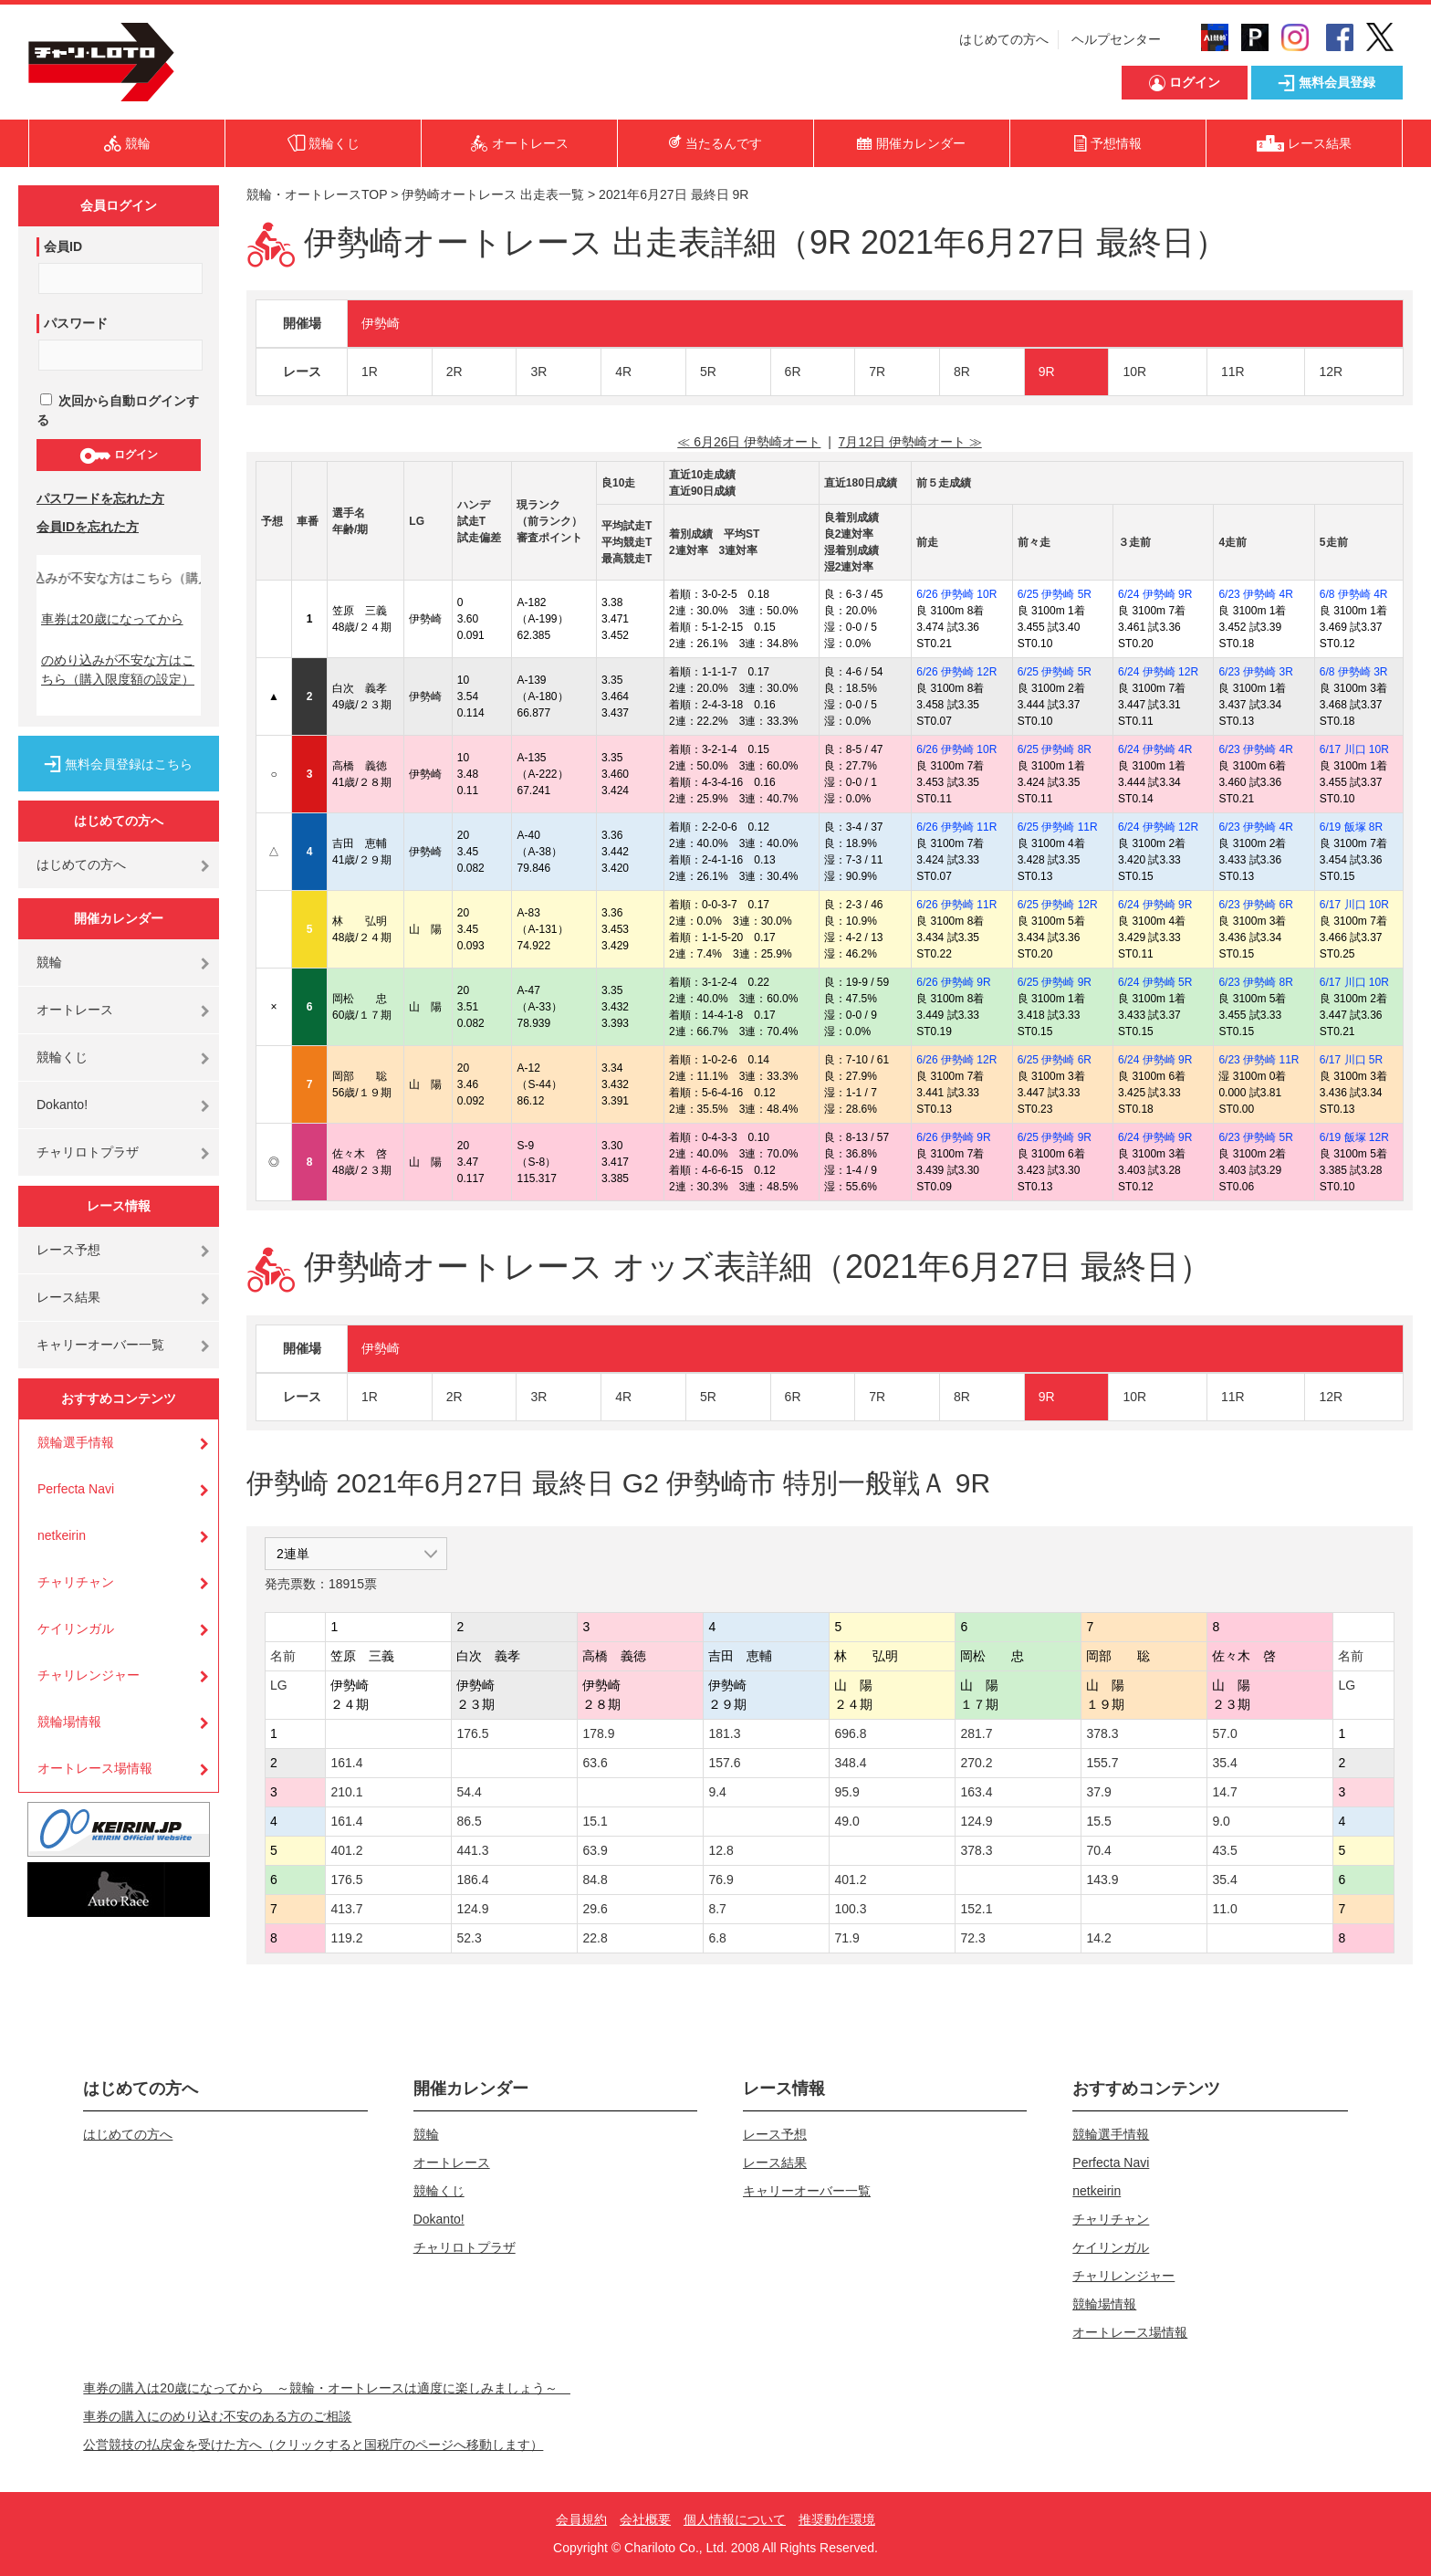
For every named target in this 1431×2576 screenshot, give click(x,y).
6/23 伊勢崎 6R (1255, 904)
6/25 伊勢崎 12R (1058, 904)
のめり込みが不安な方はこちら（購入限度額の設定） (117, 669)
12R (1330, 371)
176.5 (472, 1733)
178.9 (598, 1733)
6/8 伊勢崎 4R (1354, 594)
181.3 (724, 1733)
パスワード (76, 323)
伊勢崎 (380, 323)
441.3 (472, 1850)
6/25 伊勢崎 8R (1055, 749)
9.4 (717, 1792)
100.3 (850, 1908)
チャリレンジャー (88, 1675)
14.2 (1098, 1938)
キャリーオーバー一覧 (100, 1344)
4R (623, 371)
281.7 (976, 1733)
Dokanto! (62, 1104)
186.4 (472, 1879)
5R (708, 371)
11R (1233, 371)
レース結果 (68, 1297)
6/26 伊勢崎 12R (956, 671)
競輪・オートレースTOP (316, 194)
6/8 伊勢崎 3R (1354, 671)
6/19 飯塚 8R (1351, 827)
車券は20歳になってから (112, 619)
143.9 (1102, 1879)
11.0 (1224, 1908)
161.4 (346, 1762)
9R (1047, 371)
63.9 (594, 1850)
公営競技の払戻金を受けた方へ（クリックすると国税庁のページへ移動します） (313, 2444)
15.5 (1098, 1821)
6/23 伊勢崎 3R (1255, 671)
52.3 (468, 1938)
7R (877, 371)
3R (538, 371)
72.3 (972, 1938)
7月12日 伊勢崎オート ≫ (910, 442)
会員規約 (581, 2519)
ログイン (118, 455)
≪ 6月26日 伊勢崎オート (748, 442)
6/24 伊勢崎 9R (1155, 594)
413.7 (346, 1908)
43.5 (1224, 1850)
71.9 (846, 1938)
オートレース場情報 (94, 1768)
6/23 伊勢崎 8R (1255, 982)
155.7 (1102, 1762)
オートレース (75, 1009)
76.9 (720, 1879)
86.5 (468, 1821)
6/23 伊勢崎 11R (1258, 1059)
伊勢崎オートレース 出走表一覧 (493, 194)
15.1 (594, 1821)
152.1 (976, 1908)
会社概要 (645, 2519)
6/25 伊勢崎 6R (1055, 1059)
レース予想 (68, 1249)
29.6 (594, 1908)
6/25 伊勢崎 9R (1055, 982)
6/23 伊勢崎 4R (1255, 594)
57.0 (1224, 1733)
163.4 (976, 1792)
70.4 (1098, 1850)
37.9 (1098, 1792)
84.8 (594, 1879)
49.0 (846, 1821)
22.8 (594, 1938)
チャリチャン (75, 1582)
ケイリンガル (75, 1628)
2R (454, 371)
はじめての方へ (1004, 39)
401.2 (346, 1850)
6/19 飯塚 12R (1354, 1137)
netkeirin (61, 1535)
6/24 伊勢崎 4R (1155, 749)
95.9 (846, 1792)
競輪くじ (62, 1057)
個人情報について (735, 2519)
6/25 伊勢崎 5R (1055, 594)
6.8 (717, 1938)
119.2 (346, 1938)
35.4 (1224, 1762)
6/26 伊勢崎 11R (956, 827)
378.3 (1102, 1733)
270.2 (976, 1762)
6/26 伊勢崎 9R (953, 982)
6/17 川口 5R (1351, 1059)
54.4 (468, 1792)
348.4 (850, 1762)
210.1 (346, 1792)
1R (369, 371)
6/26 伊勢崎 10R (956, 594)
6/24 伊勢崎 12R (1158, 671)
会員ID (63, 246)
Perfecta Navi (75, 1489)
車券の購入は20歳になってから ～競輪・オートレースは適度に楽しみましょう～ (326, 2388)
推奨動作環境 (837, 2519)
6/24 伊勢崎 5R (1155, 982)
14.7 (1224, 1792)
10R (1134, 371)
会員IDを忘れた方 (88, 526)
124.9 (976, 1821)
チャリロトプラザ (88, 1152)
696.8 (850, 1733)
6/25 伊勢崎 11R (1058, 827)
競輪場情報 (69, 1721)
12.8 (720, 1850)
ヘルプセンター (1116, 39)
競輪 (49, 962)
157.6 (724, 1762)
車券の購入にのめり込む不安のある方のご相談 (217, 2416)
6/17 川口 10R (1354, 749)
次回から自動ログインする (118, 410)
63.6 (594, 1762)
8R (962, 371)
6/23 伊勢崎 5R (1255, 1137)
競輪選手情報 (75, 1442)
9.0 (1220, 1821)
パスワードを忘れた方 (100, 498)
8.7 (717, 1908)
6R (793, 371)
